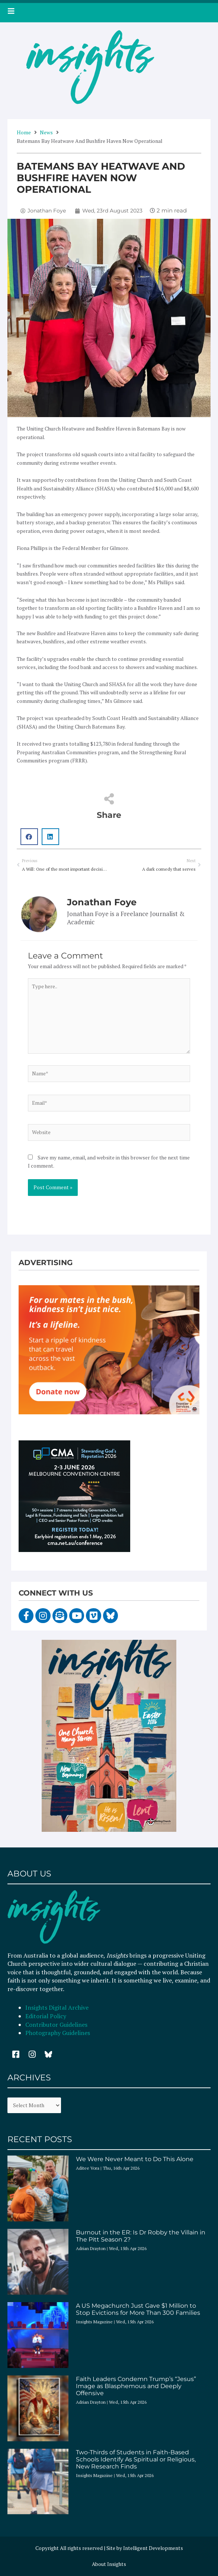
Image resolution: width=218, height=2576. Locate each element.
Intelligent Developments (153, 2548)
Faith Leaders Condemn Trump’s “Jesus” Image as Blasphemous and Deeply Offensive (136, 2386)
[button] (29, 836)
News (46, 132)
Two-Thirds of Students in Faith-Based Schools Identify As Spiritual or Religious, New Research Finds (136, 2459)
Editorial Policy (46, 2016)
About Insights (109, 2564)
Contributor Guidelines (56, 2024)
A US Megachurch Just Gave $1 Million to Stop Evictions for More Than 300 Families (138, 2309)
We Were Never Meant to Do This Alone (134, 2159)
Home (24, 132)
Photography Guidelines (57, 2033)
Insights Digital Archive (57, 2007)
